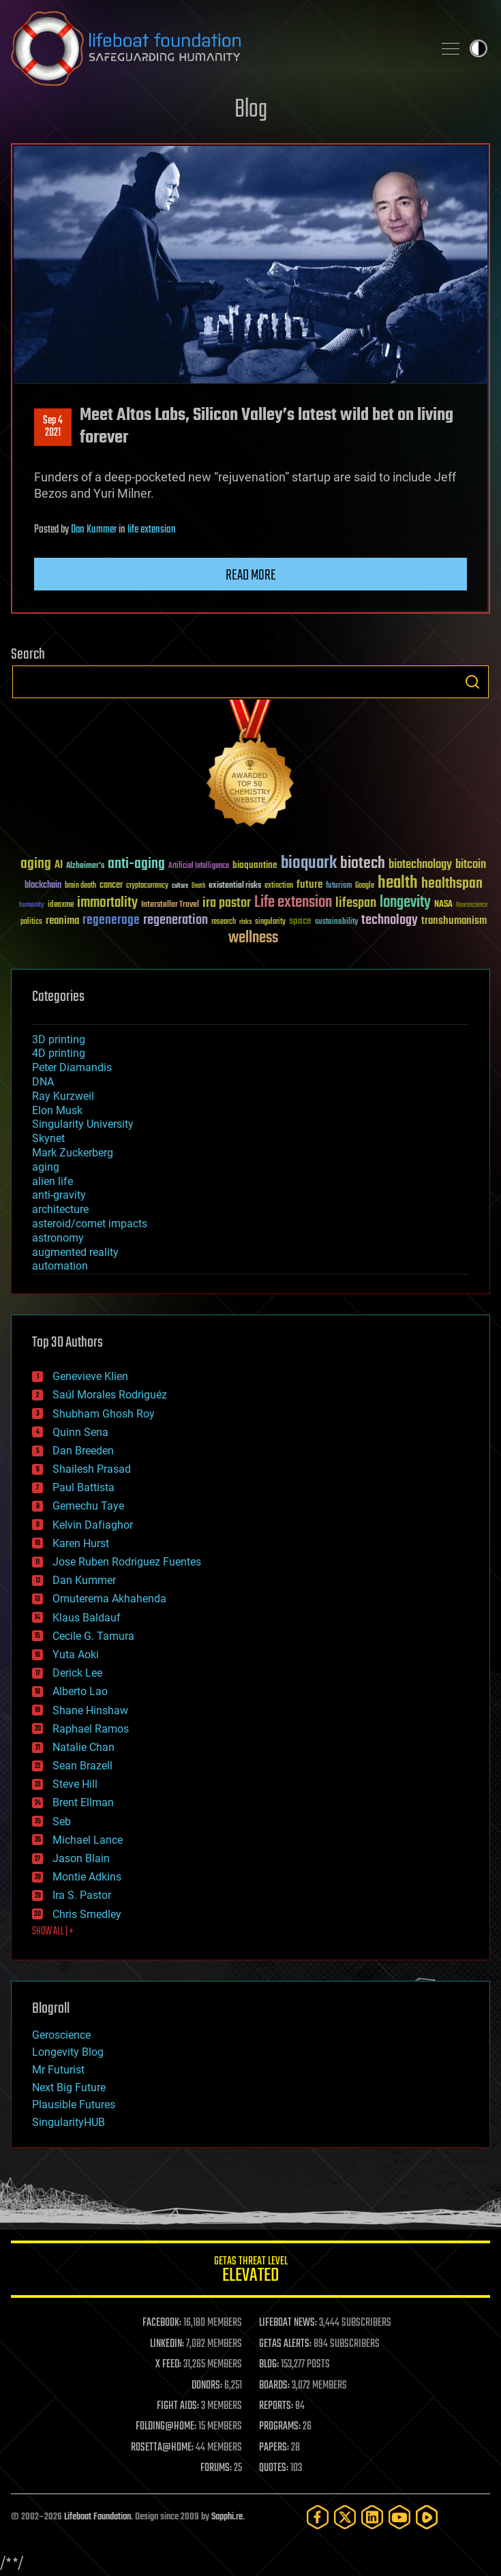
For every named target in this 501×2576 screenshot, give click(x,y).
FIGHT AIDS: (178, 2406)
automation (60, 1265)
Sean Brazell (82, 1765)
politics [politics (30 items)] (31, 922)
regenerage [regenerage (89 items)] (111, 920)
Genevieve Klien (90, 1376)
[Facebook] (318, 2517)
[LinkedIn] (372, 2517)
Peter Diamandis (72, 1067)
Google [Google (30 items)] (364, 886)
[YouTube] (399, 2517)
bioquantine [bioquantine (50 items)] (254, 865)
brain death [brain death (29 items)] (80, 886)
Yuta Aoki (75, 1654)
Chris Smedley (86, 1914)
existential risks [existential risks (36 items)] (235, 886)
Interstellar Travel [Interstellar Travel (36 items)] (170, 905)
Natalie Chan (83, 1747)
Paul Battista (83, 1487)
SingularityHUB (68, 2122)
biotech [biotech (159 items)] (362, 863)
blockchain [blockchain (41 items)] (43, 885)
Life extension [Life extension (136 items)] (293, 903)
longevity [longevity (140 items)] (405, 903)
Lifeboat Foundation (97, 2517)
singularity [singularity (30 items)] (270, 922)
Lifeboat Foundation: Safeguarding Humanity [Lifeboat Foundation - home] (216, 48)
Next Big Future (69, 2087)
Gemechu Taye (88, 1505)
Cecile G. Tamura (93, 1636)
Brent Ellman (83, 1802)
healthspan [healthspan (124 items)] (452, 884)
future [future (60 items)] (309, 884)
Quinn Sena (80, 1432)
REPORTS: (276, 2406)
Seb (61, 1821)
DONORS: (207, 2386)
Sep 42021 (53, 427)
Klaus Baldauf (86, 1617)
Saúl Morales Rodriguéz (109, 1394)
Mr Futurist (58, 2069)
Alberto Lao (80, 1691)
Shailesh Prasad (91, 1469)
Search (472, 681)
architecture (60, 1209)
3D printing (58, 1039)
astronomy (58, 1237)
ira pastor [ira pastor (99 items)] (226, 903)
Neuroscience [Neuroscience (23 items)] (471, 906)
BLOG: (269, 2364)
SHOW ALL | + (53, 1932)
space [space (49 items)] (300, 921)
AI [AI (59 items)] (59, 865)
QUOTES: (273, 2468)
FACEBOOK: (161, 2323)
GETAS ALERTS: (285, 2344)
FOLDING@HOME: (166, 2427)
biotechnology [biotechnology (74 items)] (420, 865)
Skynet (48, 1138)
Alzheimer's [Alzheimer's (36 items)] (85, 866)
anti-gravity (59, 1194)
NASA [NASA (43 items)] (443, 904)
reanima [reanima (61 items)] (62, 920)
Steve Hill (74, 1784)
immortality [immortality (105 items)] (107, 903)
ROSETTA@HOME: (162, 2448)
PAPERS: (274, 2448)
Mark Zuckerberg (72, 1152)
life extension (151, 530)
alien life (52, 1181)
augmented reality (75, 1252)
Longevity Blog (68, 2052)
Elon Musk (57, 1110)
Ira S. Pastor (81, 1895)
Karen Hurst (80, 1543)
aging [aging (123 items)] (35, 864)
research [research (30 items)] (223, 922)
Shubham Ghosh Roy (103, 1413)
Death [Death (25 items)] (198, 886)
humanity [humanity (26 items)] (31, 905)
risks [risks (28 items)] (245, 922)
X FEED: (168, 2364)
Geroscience (61, 2034)
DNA (43, 1081)
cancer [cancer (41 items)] (111, 885)
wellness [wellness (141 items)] (253, 938)
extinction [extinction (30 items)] (278, 886)
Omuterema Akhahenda (109, 1598)
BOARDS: (274, 2386)
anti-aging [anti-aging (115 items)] (136, 864)
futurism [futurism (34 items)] (339, 886)
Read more (251, 575)
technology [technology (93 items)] (389, 921)
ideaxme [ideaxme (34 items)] (61, 905)
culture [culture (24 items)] (180, 886)
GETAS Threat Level (250, 2271)
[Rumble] (427, 2517)
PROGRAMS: (280, 2427)
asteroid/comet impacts (89, 1223)
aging (45, 1166)
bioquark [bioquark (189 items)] (309, 863)
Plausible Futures (73, 2104)
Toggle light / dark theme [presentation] (478, 48)
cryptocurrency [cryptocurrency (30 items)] (147, 886)
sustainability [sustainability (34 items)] (336, 922)
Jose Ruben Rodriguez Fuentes (126, 1561)
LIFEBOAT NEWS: (288, 2323)
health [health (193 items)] (398, 883)
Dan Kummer (94, 530)
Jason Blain (81, 1858)
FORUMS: (216, 2468)
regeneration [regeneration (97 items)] (175, 920)
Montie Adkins (86, 1876)
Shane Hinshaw (90, 1710)
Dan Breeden (83, 1450)
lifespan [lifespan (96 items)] (355, 903)
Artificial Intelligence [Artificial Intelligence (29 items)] (198, 866)
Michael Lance (87, 1839)
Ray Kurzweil (63, 1096)
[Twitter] (345, 2517)
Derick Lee (77, 1672)
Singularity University (83, 1124)
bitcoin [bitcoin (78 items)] (470, 865)
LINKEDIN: (167, 2344)
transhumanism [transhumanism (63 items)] (454, 920)
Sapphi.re (227, 2517)
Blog (250, 110)
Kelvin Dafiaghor (92, 1524)
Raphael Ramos (90, 1728)
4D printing (58, 1053)
